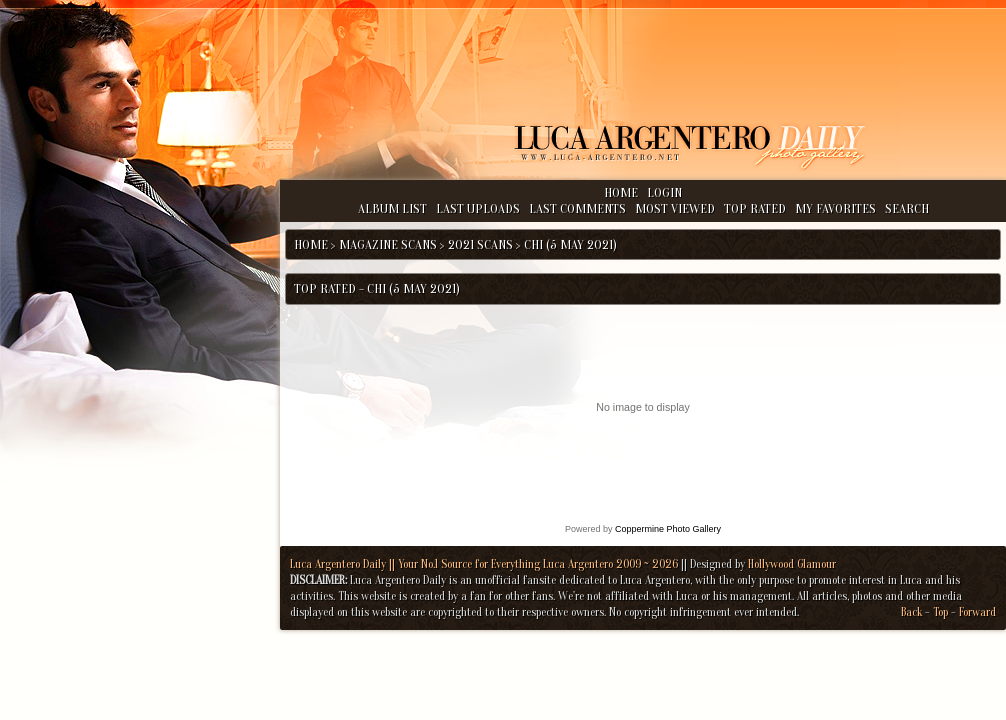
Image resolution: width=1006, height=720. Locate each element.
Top (940, 612)
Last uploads (478, 208)
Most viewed (675, 208)
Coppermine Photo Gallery (668, 529)
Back (911, 612)
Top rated (755, 208)
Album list (392, 208)
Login (664, 192)
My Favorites (835, 208)
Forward (977, 612)
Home (621, 192)
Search (907, 208)
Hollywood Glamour (792, 564)
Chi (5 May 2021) (570, 244)
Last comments (577, 208)
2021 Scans (480, 244)
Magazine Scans (388, 244)
